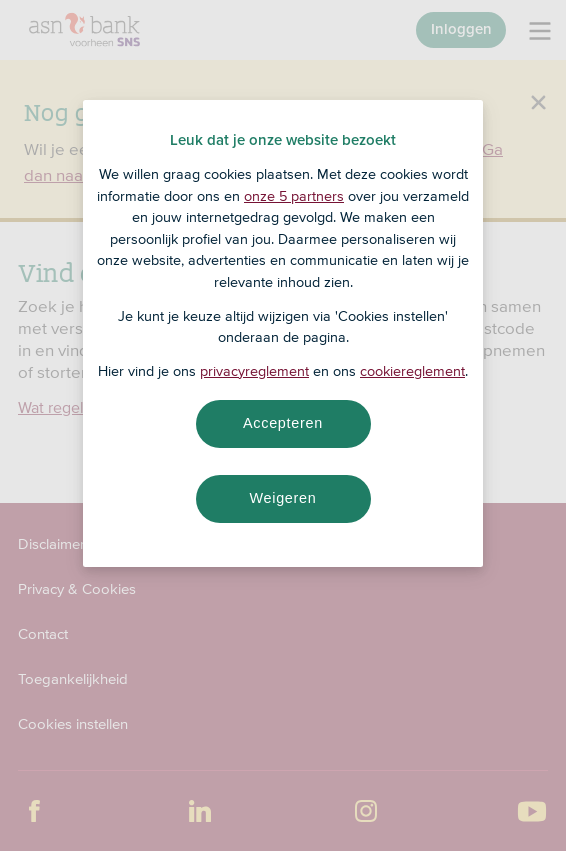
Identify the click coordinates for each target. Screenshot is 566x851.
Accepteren (283, 423)
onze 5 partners (294, 196)
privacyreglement (254, 371)
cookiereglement (412, 371)
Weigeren (282, 498)
